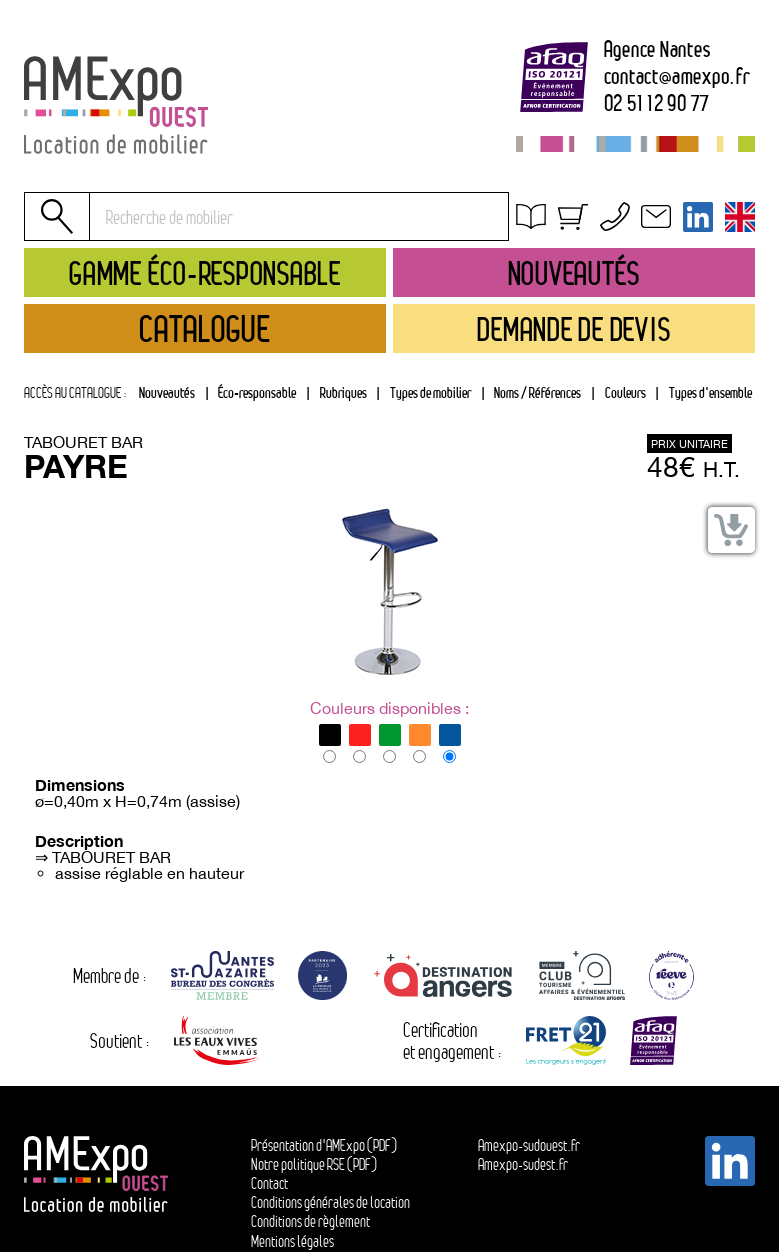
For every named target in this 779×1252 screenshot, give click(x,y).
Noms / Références (537, 392)
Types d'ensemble (710, 392)
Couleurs (625, 392)
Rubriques (343, 392)
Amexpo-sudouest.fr (529, 1145)
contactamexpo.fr (677, 77)
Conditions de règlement (310, 1221)
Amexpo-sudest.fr (523, 1164)
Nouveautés (167, 392)
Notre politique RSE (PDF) (314, 1164)
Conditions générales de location (632, 243)
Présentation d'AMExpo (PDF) (324, 1145)
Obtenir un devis (582, 220)
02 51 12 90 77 (657, 104)
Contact (269, 1183)
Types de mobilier (430, 392)
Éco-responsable (257, 392)
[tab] (343, 393)
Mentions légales (292, 1241)
